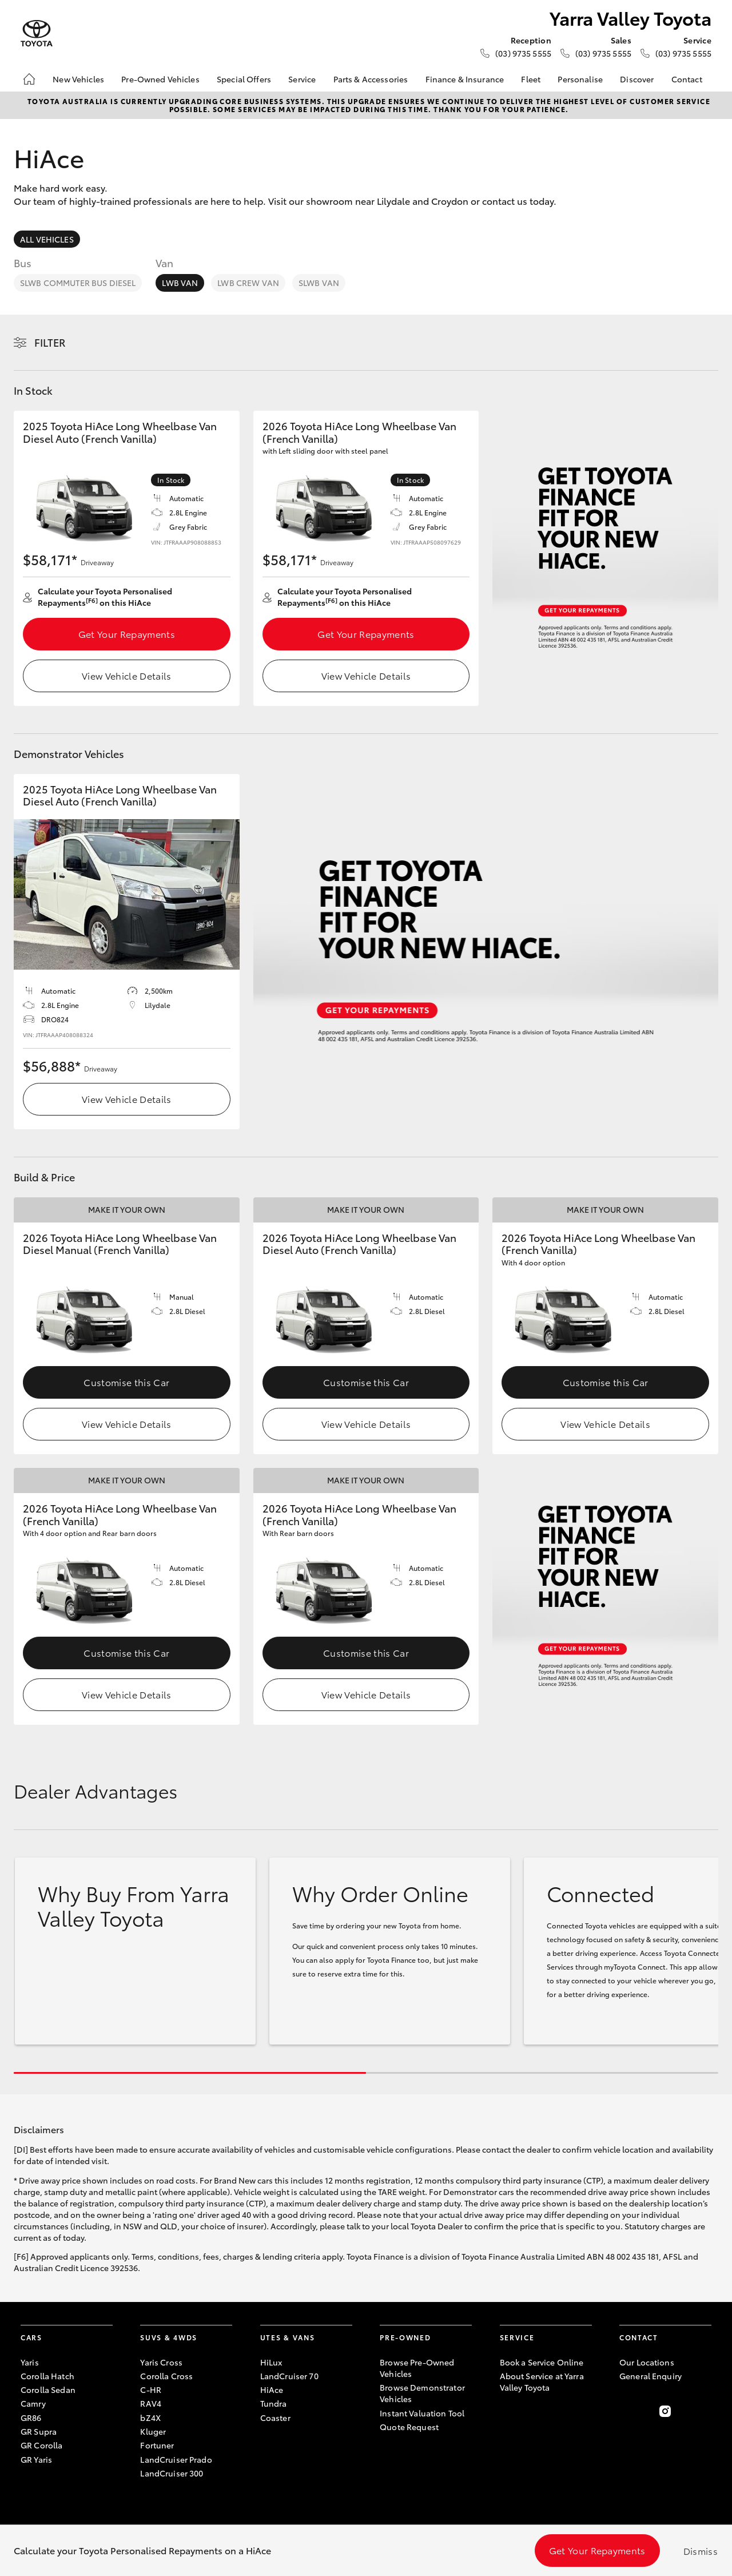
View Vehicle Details (126, 675)
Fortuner (157, 2445)
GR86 (31, 2417)
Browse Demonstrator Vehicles (422, 2392)
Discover (637, 79)
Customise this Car (126, 1381)
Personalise (580, 79)
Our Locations (646, 2362)
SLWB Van (319, 282)
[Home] (29, 79)
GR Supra (39, 2431)
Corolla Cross (166, 2375)
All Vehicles (47, 239)
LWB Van (180, 282)
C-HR (150, 2389)
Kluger (153, 2431)
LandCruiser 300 (171, 2473)
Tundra (273, 2403)
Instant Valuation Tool (422, 2413)
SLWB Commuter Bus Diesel (78, 282)
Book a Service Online (542, 2362)
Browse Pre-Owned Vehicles (417, 2367)
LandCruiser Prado (176, 2459)
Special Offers (244, 79)
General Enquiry (650, 2375)
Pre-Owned (405, 2337)
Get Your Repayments (126, 633)
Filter (50, 342)
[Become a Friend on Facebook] (626, 2411)
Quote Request (409, 2426)
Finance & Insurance (464, 79)
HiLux (271, 2362)
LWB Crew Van (248, 282)
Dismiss (700, 2550)
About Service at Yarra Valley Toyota (542, 2381)
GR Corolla (41, 2445)
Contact (686, 79)
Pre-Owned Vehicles (160, 79)
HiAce (272, 2389)
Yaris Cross (161, 2362)
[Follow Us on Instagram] (665, 2411)
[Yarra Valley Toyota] (37, 33)
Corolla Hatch (47, 2375)
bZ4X (150, 2417)
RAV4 (150, 2403)
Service (302, 79)
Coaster (275, 2417)
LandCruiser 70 (289, 2375)
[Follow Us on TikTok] (704, 2411)
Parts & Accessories (370, 79)
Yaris (30, 2362)
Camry (33, 2403)
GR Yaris (36, 2459)
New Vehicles (78, 79)
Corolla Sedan (48, 2389)
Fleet (530, 79)
